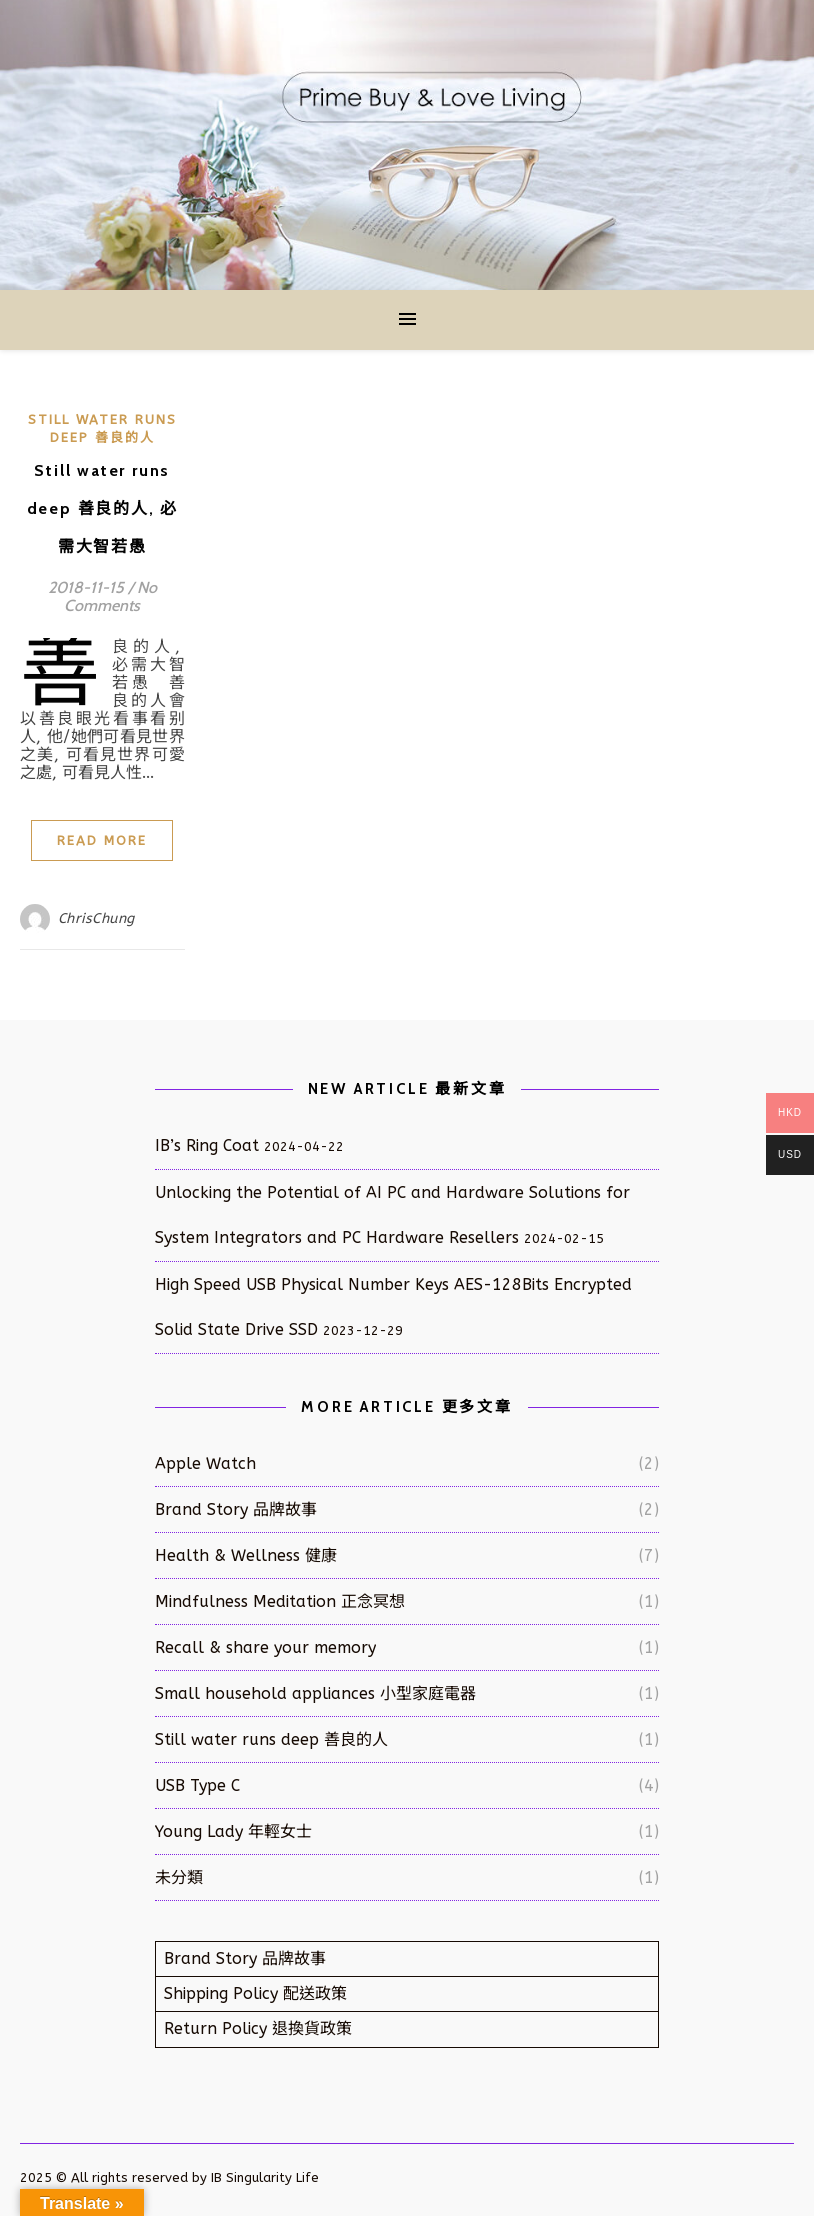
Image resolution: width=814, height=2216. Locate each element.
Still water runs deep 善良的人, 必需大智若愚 (103, 508)
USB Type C (197, 1785)
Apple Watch (205, 1463)
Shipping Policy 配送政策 (255, 1993)
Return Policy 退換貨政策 (258, 2028)
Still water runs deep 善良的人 (271, 1739)
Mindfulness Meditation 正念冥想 (280, 1601)
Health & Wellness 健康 (246, 1555)
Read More (102, 840)
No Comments (110, 596)
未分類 (179, 1877)
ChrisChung (96, 918)
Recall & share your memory (265, 1647)
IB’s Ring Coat (207, 1145)
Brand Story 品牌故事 (236, 1509)
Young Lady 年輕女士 (233, 1831)
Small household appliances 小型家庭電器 (315, 1693)
